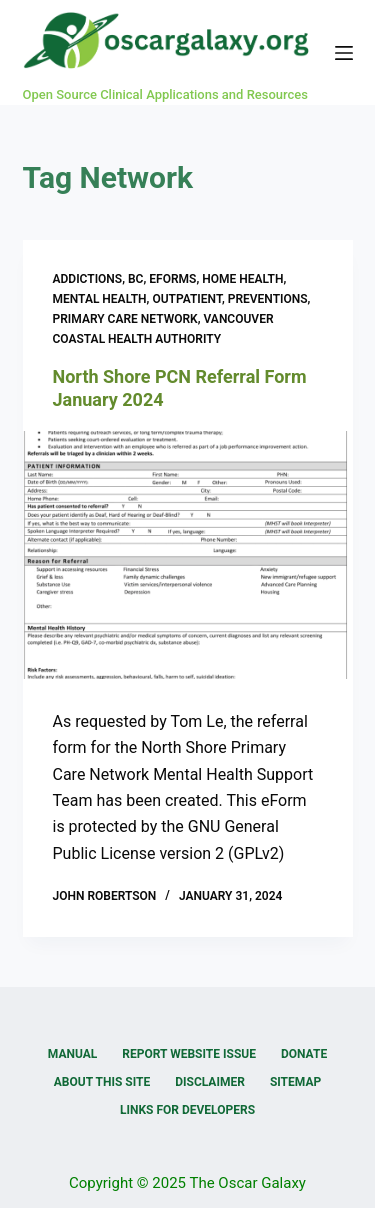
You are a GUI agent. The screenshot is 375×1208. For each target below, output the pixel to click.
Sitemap (295, 1082)
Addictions (88, 279)
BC (135, 279)
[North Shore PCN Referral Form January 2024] (188, 555)
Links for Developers (187, 1110)
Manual (72, 1054)
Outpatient (186, 299)
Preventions (268, 299)
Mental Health (100, 299)
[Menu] (344, 53)
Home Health (242, 279)
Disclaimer (210, 1082)
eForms (172, 279)
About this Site (102, 1082)
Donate (304, 1054)
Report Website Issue (189, 1054)
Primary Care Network (125, 319)
